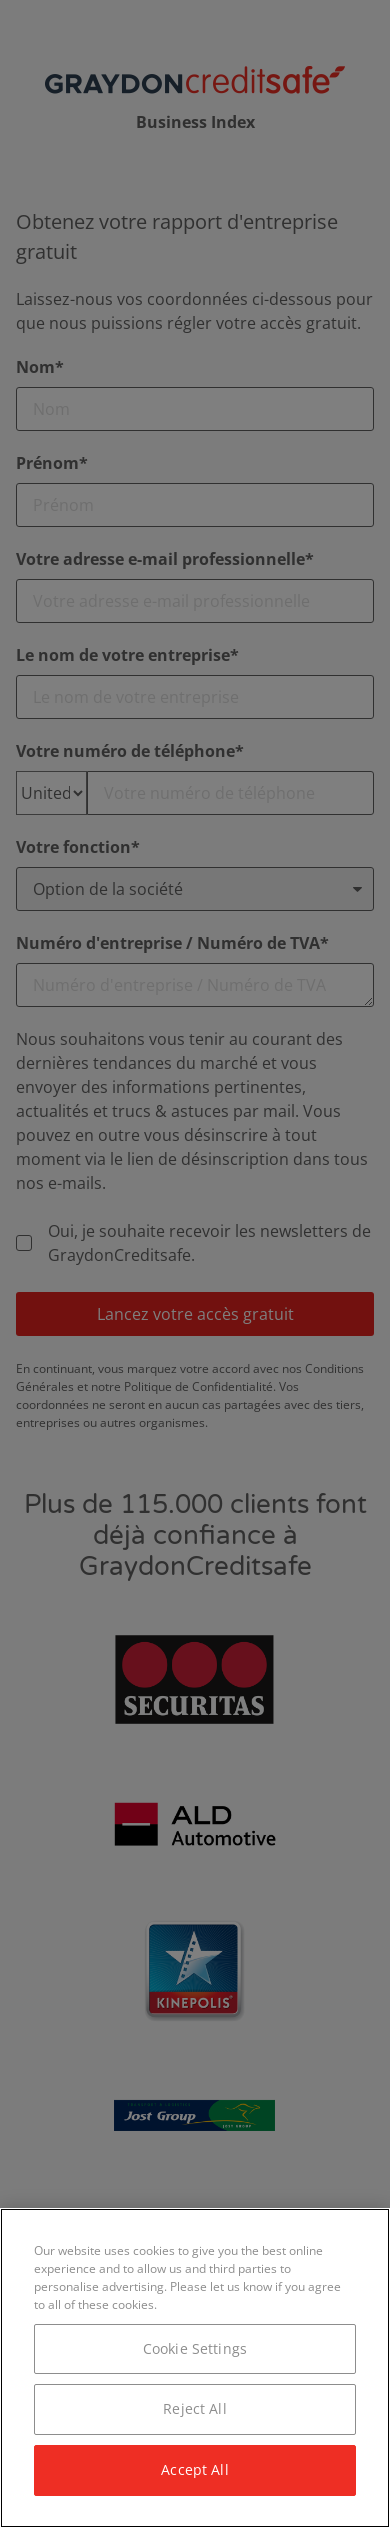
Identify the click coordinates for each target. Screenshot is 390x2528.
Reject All (194, 2408)
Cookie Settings (195, 2348)
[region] (195, 2368)
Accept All (194, 2469)
